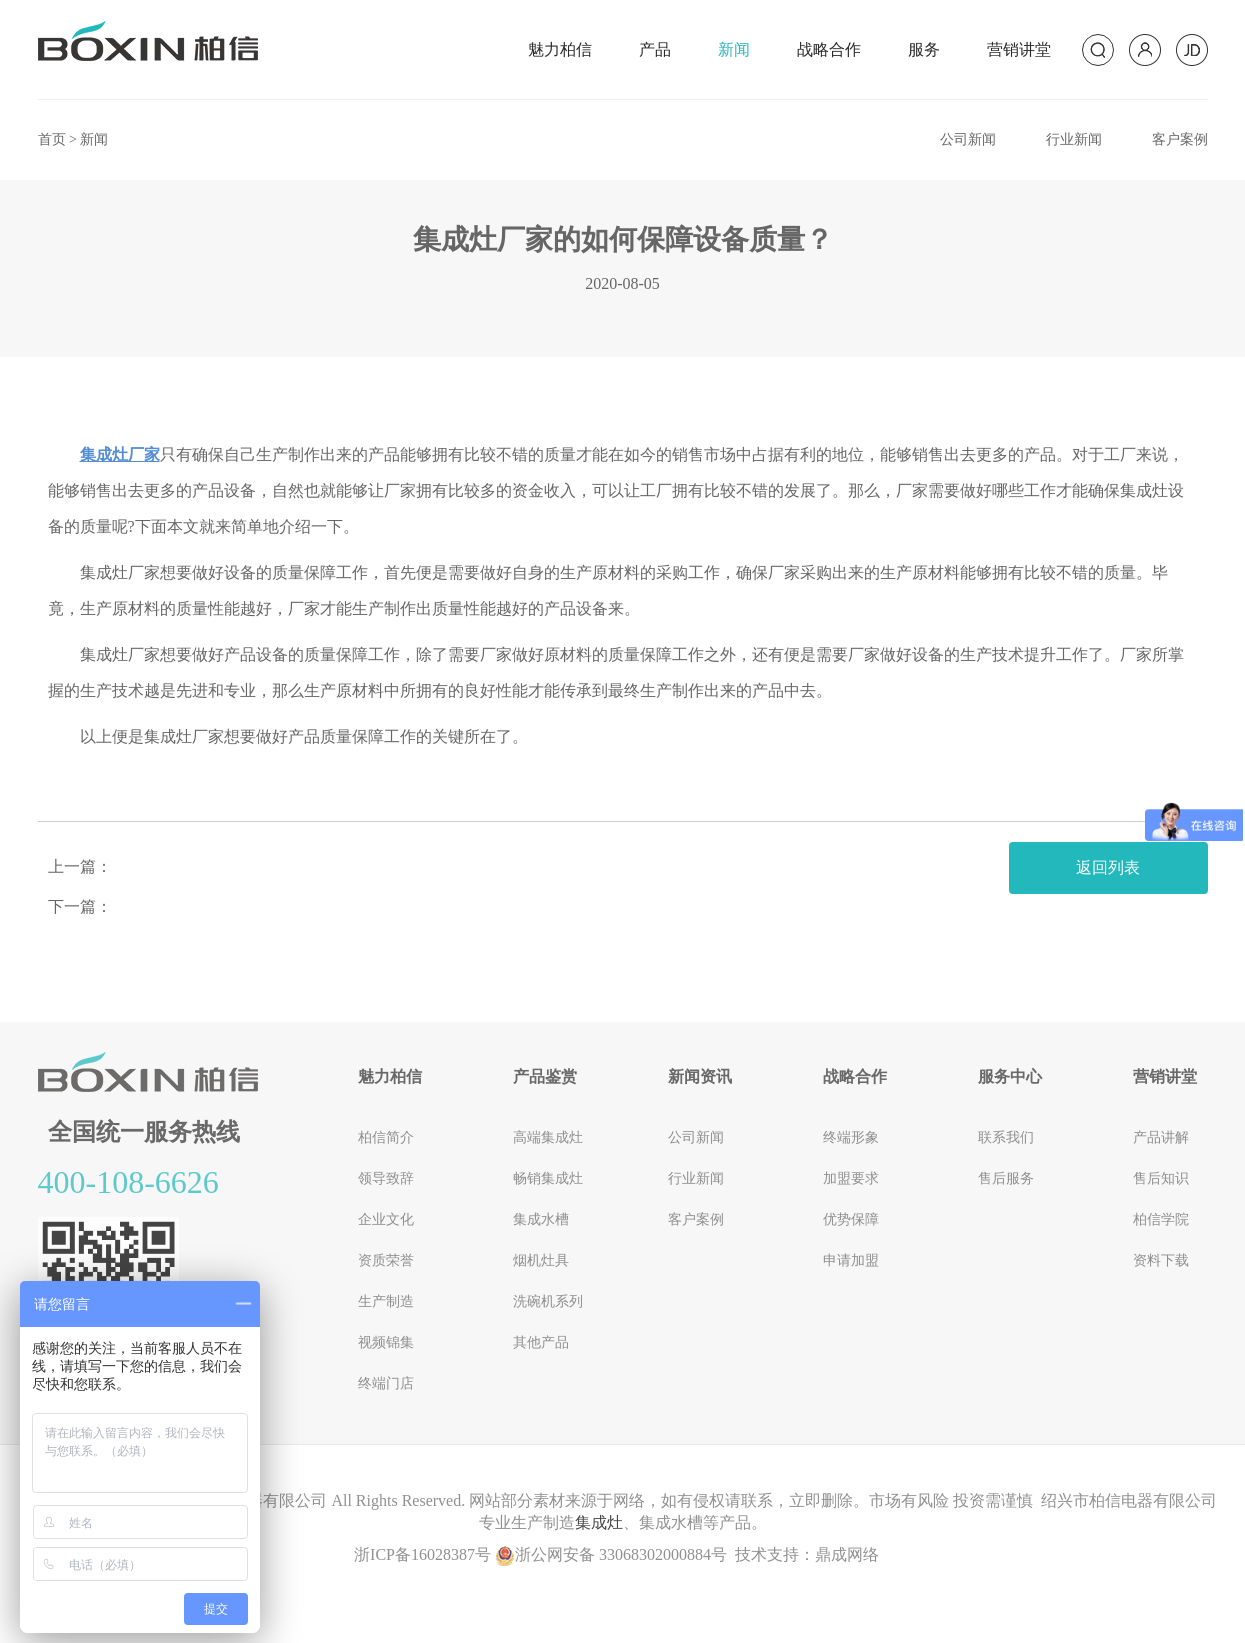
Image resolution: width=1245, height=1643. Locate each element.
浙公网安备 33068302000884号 (611, 1554)
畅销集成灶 (548, 1178)
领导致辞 (386, 1178)
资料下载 (1161, 1260)
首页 (52, 139)
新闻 (734, 49)
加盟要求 (851, 1178)
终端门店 (386, 1383)
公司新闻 (968, 139)
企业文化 (386, 1219)
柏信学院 (1161, 1219)
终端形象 (851, 1137)
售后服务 (1006, 1178)
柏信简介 (386, 1137)
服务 (924, 49)
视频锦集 (386, 1342)
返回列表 (1108, 867)
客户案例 (1180, 139)
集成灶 (599, 1522)
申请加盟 (851, 1260)
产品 (655, 49)
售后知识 (1161, 1178)
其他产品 (541, 1342)
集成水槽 (541, 1219)
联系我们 (1006, 1137)
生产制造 (386, 1301)
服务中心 (1010, 1076)
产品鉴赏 (545, 1076)
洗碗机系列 (548, 1301)
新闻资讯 (700, 1076)
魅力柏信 (560, 49)
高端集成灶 (548, 1137)
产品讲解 (1161, 1137)
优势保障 (851, 1219)
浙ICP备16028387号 (422, 1554)
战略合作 (829, 49)
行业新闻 (1074, 139)
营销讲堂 (1019, 49)
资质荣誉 (386, 1260)
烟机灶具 (541, 1260)
